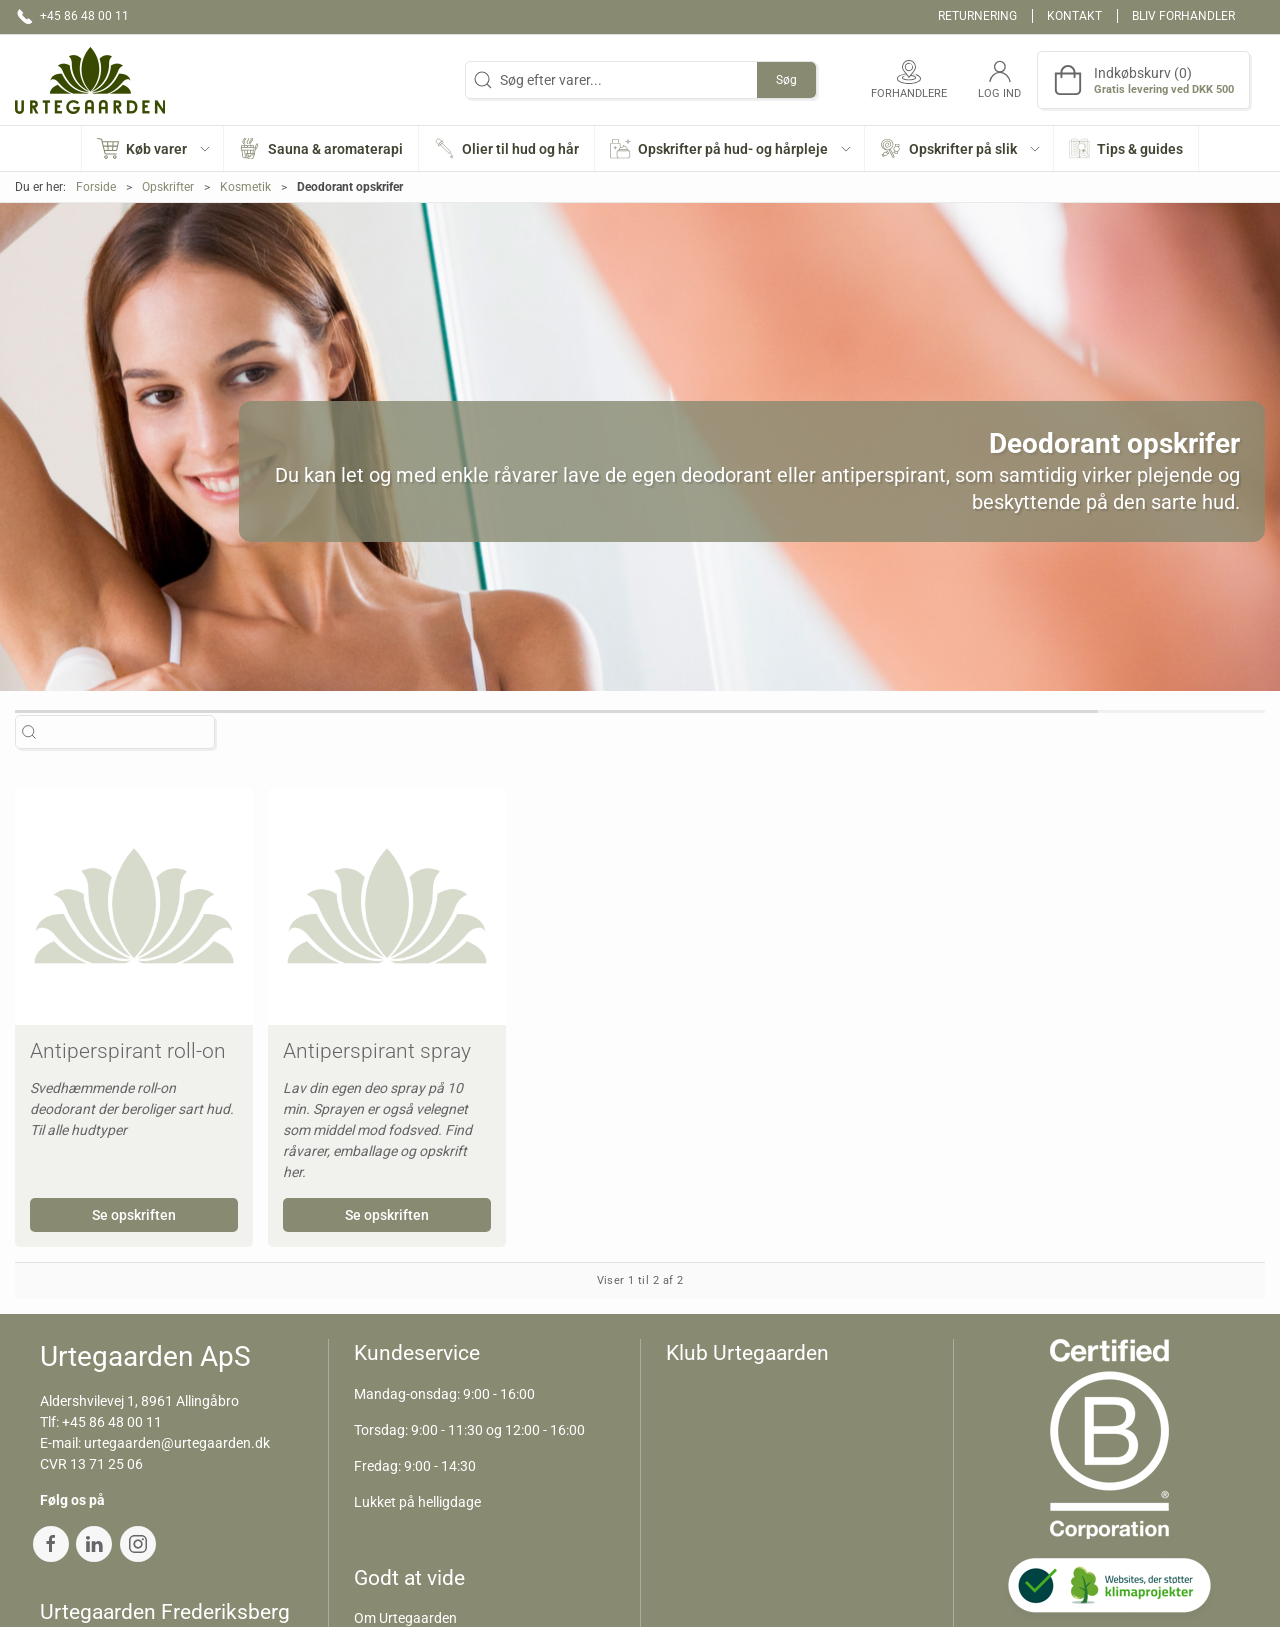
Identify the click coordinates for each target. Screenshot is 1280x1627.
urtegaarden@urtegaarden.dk (177, 1443)
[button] (153, 148)
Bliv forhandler (1183, 16)
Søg (786, 80)
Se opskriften (134, 1215)
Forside (96, 187)
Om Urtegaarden (405, 1618)
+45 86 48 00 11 (112, 1422)
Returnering (977, 16)
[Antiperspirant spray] (387, 906)
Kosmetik (245, 187)
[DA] (90, 80)
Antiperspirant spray (377, 1051)
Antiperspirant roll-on (128, 1051)
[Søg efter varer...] (125, 731)
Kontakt (1074, 16)
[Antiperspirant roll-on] (134, 906)
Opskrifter (168, 187)
